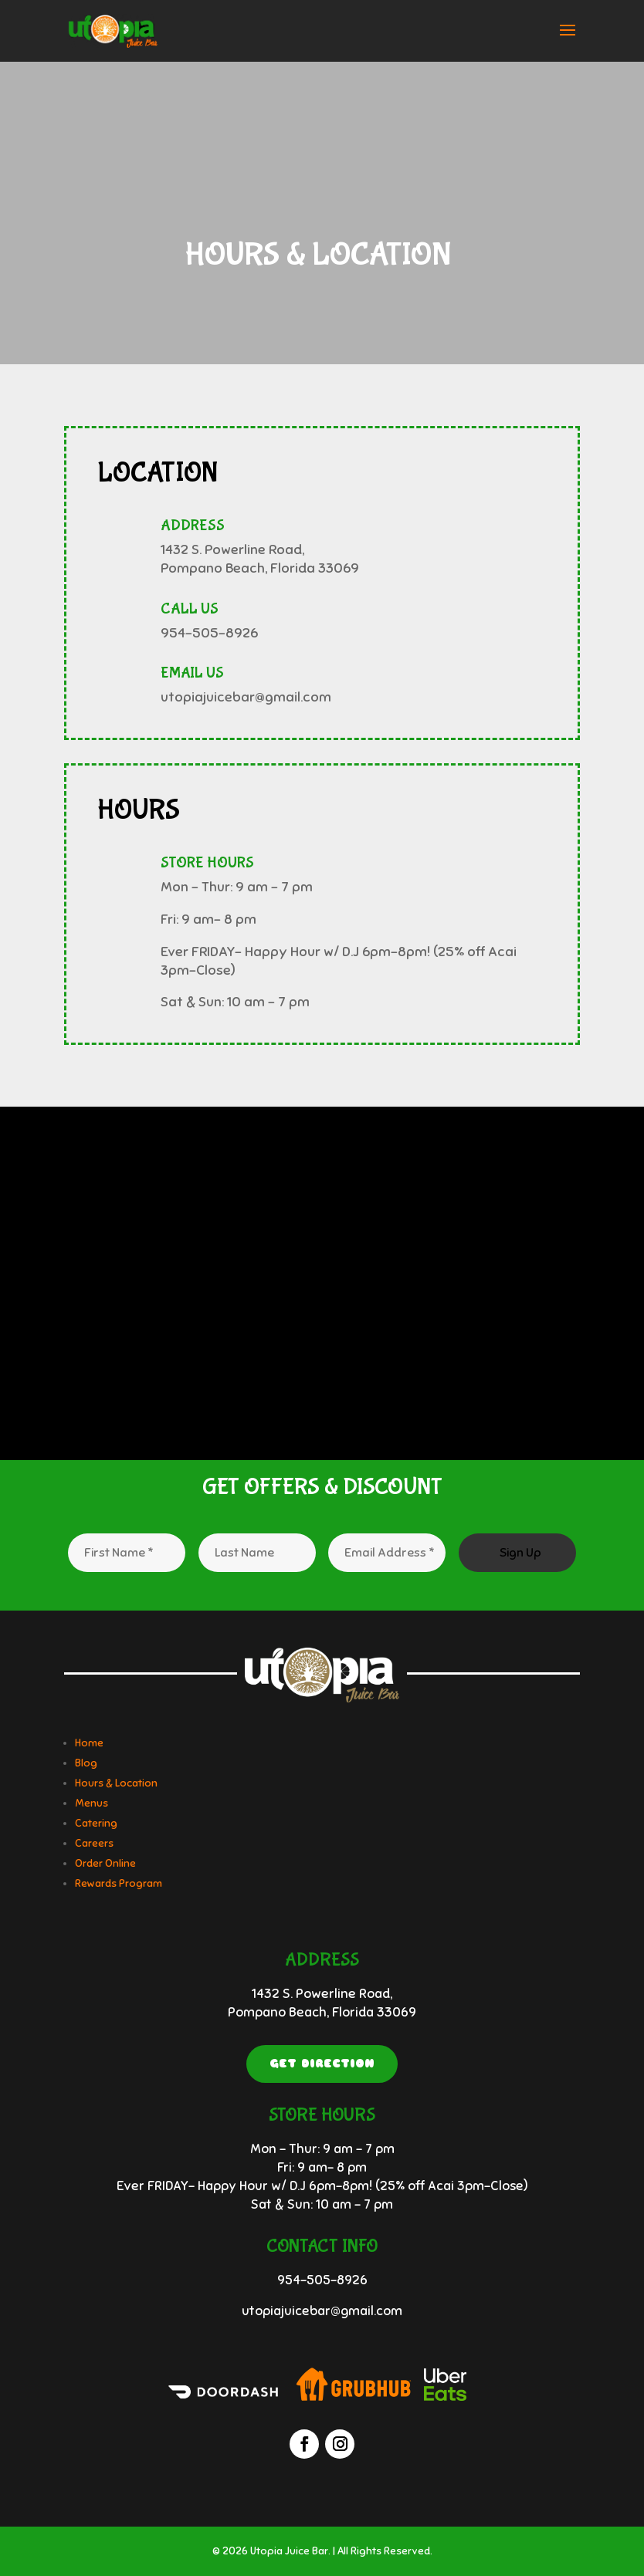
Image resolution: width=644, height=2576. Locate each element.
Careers (94, 1843)
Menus (91, 1803)
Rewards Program (118, 1883)
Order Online (105, 1863)
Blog (86, 1763)
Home (89, 1742)
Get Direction (322, 2064)
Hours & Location (116, 1783)
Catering (96, 1823)
